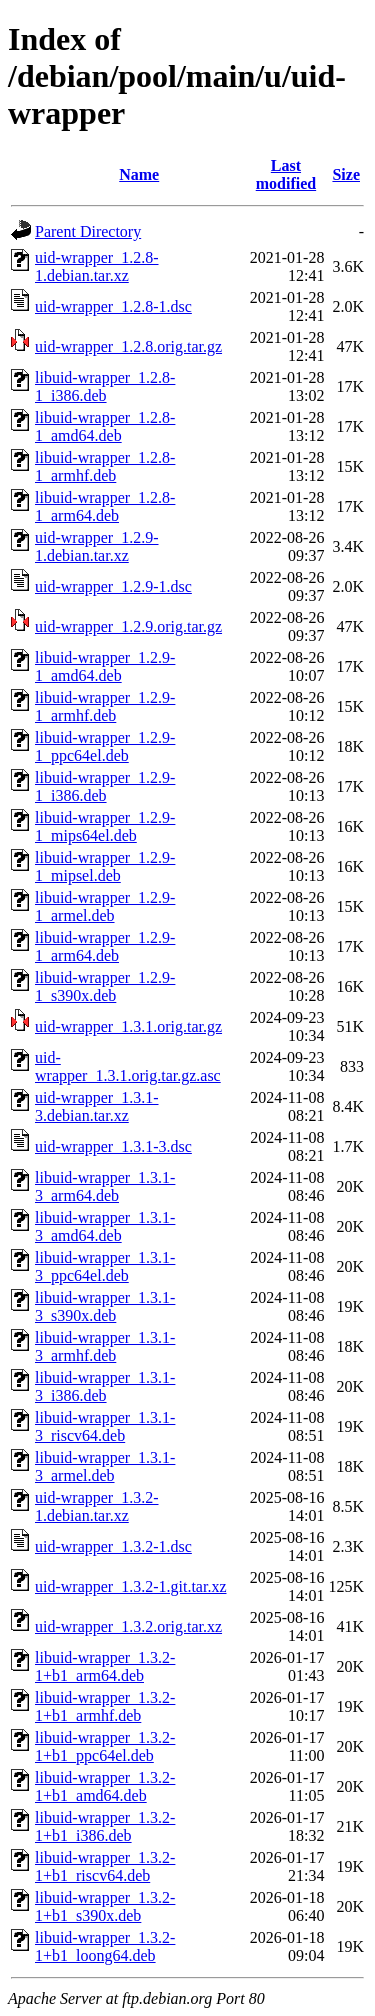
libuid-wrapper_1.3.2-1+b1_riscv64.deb (105, 1866)
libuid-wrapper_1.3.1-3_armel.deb (105, 1466)
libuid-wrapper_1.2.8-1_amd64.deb (105, 426)
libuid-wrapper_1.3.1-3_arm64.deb (105, 1186)
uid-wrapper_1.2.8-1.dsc (113, 306)
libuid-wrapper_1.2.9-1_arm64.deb (105, 946)
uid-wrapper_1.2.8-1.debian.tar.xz (97, 266)
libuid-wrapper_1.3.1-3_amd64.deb (105, 1226)
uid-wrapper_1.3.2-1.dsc (113, 1546)
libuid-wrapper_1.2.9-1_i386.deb (105, 786)
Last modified (286, 174)
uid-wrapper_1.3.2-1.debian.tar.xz (97, 1506)
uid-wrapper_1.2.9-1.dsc (113, 586)
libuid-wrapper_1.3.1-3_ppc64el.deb (105, 1266)
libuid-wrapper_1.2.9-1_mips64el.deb (105, 826)
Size (346, 174)
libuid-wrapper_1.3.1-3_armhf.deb (105, 1346)
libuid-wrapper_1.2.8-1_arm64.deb (105, 506)
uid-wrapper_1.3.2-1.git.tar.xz (131, 1586)
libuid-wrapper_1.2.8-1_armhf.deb (105, 466)
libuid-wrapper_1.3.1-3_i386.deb (105, 1386)
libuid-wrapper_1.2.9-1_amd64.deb (105, 666)
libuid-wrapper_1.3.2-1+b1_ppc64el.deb (105, 1746)
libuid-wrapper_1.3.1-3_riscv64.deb (105, 1426)
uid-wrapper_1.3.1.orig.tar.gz (128, 1026)
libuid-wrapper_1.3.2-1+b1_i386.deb (105, 1826)
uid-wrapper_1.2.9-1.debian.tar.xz (97, 546)
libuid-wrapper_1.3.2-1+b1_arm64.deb (105, 1666)
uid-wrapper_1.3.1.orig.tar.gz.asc (128, 1066)
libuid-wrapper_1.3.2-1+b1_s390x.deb (105, 1906)
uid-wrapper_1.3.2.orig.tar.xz (128, 1626)
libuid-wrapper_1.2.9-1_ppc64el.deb (105, 746)
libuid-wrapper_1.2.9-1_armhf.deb (105, 706)
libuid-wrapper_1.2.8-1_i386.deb (105, 386)
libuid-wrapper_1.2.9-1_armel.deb (105, 906)
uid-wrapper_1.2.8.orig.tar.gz (128, 346)
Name (139, 174)
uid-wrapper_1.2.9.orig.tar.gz (128, 626)
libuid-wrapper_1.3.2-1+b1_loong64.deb (105, 1946)
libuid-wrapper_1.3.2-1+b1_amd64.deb (105, 1786)
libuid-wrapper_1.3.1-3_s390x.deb (105, 1306)
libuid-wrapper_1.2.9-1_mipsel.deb (105, 866)
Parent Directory (88, 231)
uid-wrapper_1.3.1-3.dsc (113, 1146)
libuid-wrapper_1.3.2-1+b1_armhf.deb (105, 1706)
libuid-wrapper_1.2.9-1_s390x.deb (105, 986)
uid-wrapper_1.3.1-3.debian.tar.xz (97, 1106)
